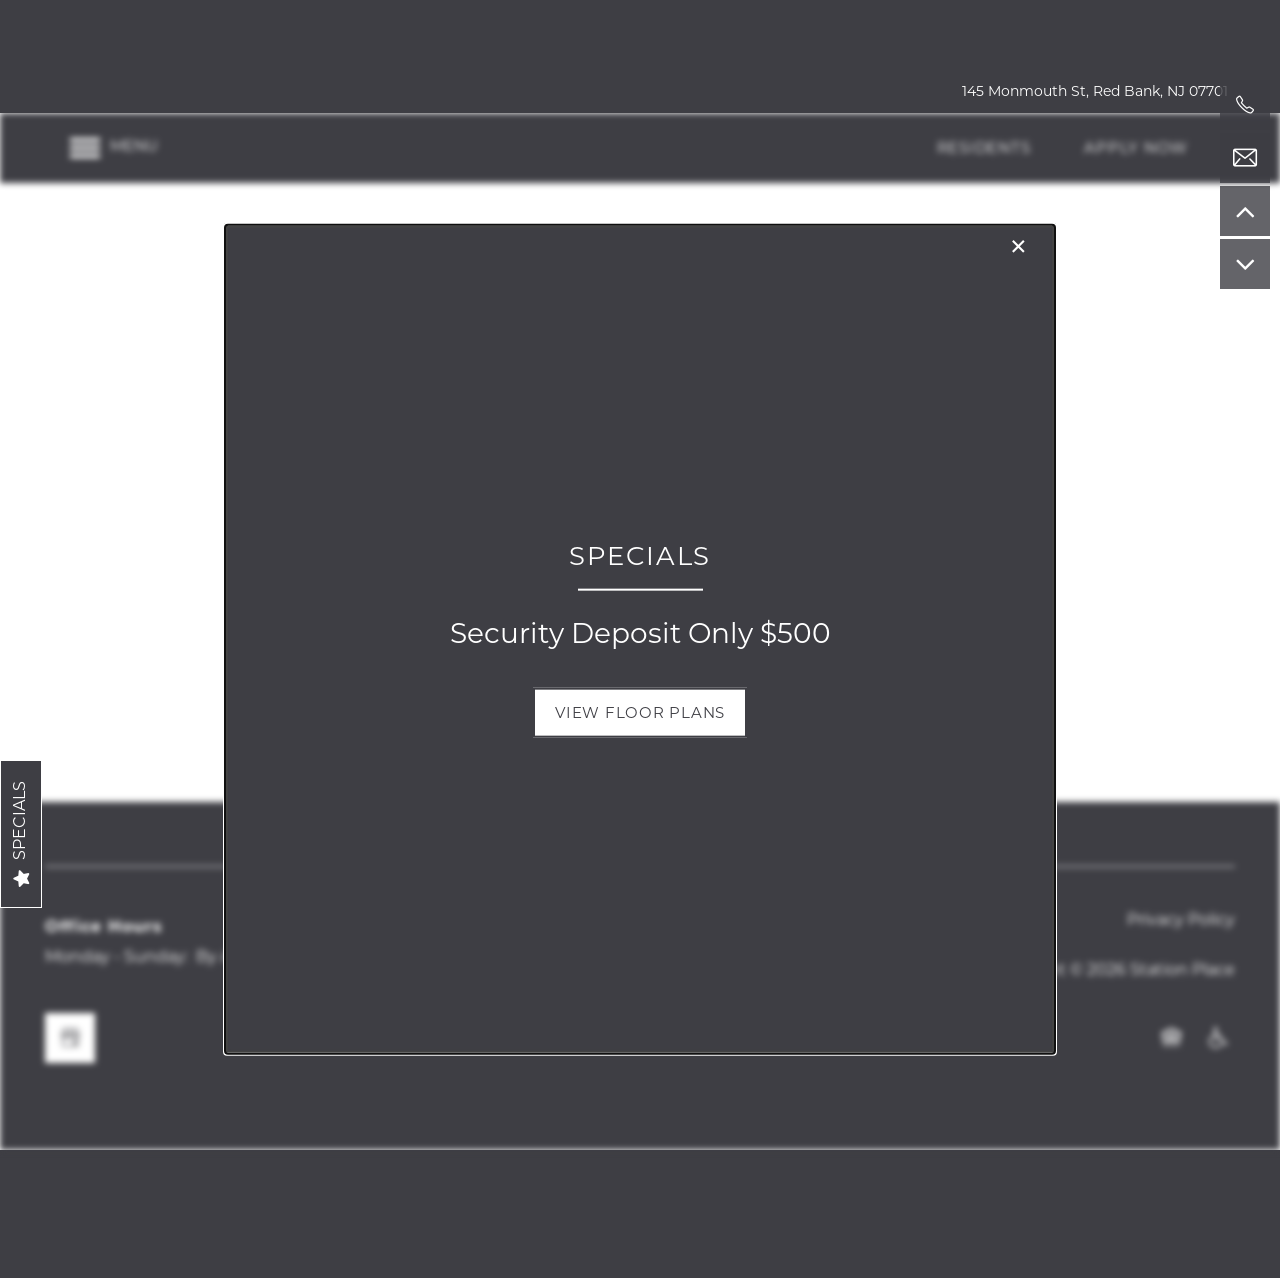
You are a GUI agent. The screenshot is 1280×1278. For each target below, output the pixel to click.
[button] (640, 712)
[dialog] (640, 639)
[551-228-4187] (1245, 105)
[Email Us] (1245, 158)
